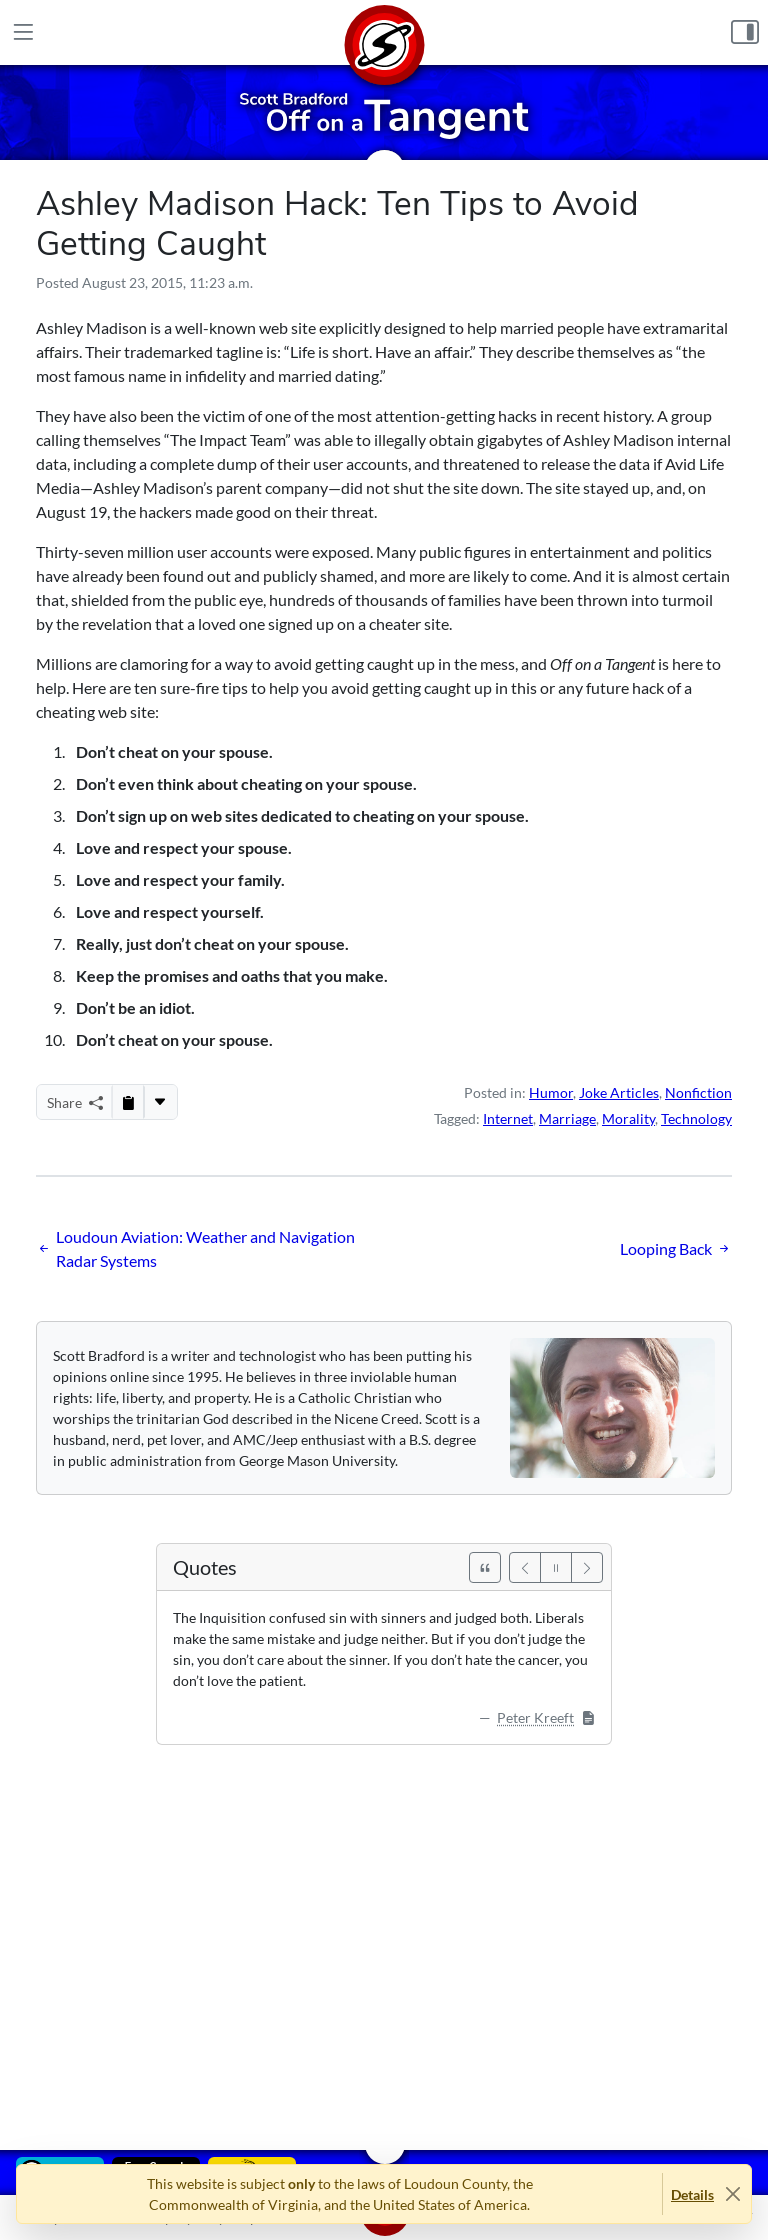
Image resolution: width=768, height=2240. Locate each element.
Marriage (567, 1118)
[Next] (587, 1567)
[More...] (160, 1102)
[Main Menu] (23, 32)
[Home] (384, 32)
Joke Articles (619, 1092)
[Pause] (556, 1567)
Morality (628, 1118)
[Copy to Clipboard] (128, 1102)
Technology (696, 1118)
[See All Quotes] (485, 1567)
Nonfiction (698, 1092)
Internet (508, 1118)
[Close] (732, 2194)
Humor (551, 1092)
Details (692, 2194)
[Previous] (525, 1567)
